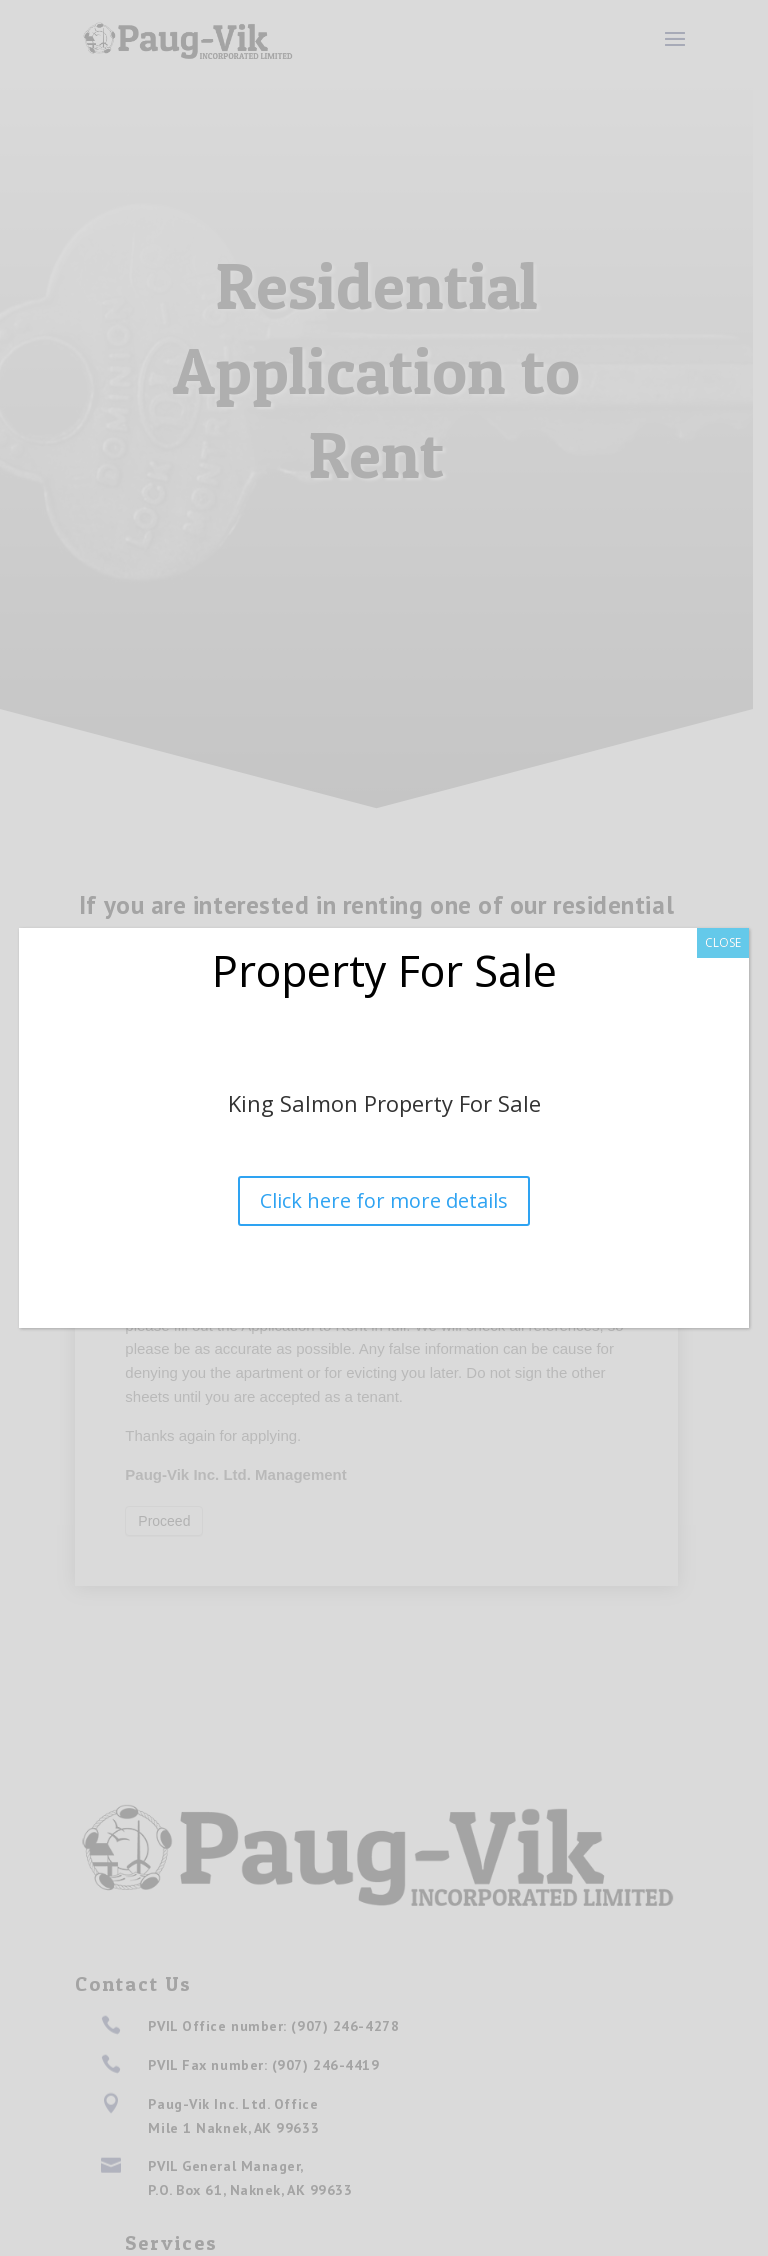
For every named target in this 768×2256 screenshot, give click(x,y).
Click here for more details (384, 1200)
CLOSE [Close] (723, 942)
